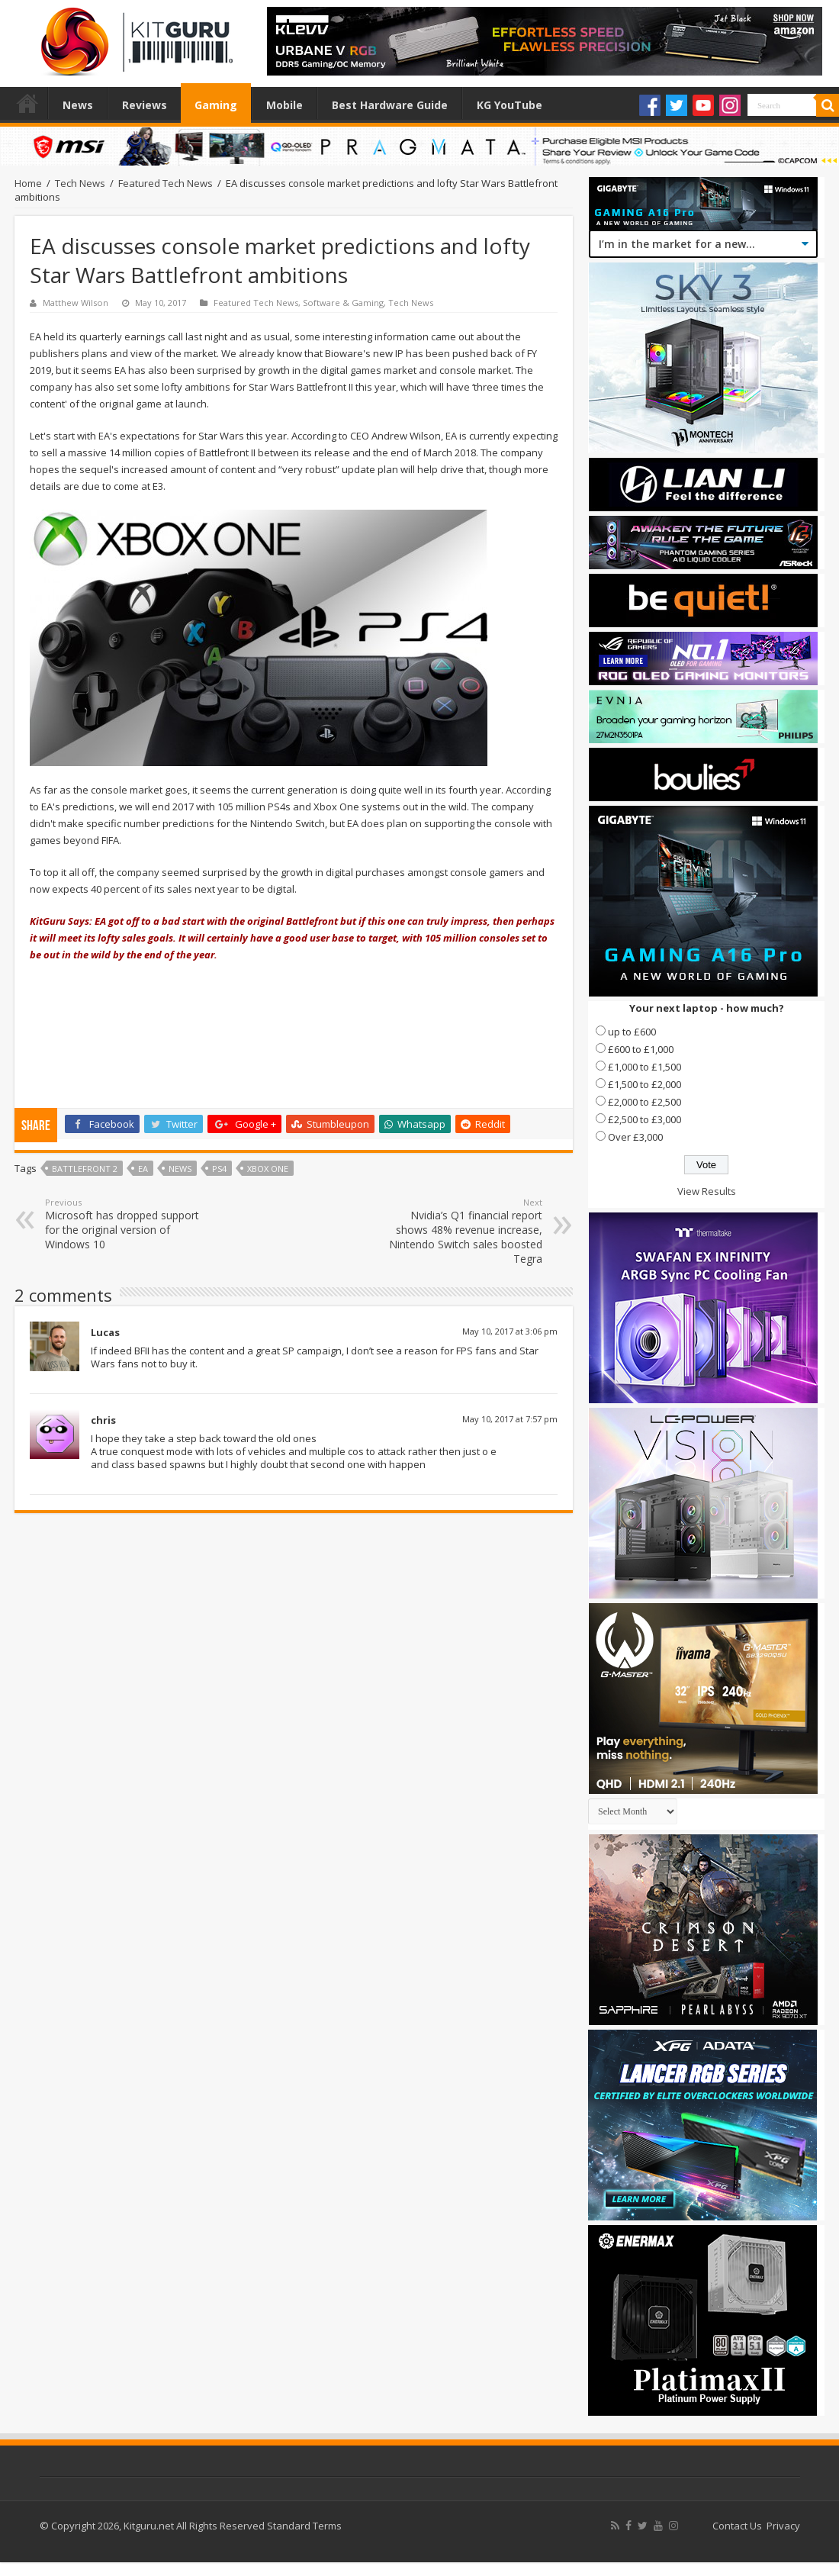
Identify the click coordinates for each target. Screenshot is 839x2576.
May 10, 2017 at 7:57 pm (510, 1419)
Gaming (215, 105)
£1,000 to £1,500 (644, 1067)
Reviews (144, 105)
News (78, 105)
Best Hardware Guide (390, 105)
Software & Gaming (343, 302)
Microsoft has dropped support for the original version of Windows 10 (123, 1223)
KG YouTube (509, 105)
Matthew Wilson (75, 302)
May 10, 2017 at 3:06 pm (510, 1331)
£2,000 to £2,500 (644, 1102)
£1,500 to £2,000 (644, 1084)
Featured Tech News (165, 183)
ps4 (219, 1168)
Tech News (80, 183)
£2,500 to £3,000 (644, 1119)
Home (27, 103)
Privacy (783, 2526)
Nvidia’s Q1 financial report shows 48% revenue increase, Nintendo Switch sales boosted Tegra (464, 1231)
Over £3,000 (635, 1137)
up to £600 (632, 1031)
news (180, 1168)
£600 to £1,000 (640, 1049)
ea (143, 1168)
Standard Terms (304, 2526)
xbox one (267, 1168)
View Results (706, 1191)
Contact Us (737, 2526)
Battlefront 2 (84, 1168)
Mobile (284, 105)
